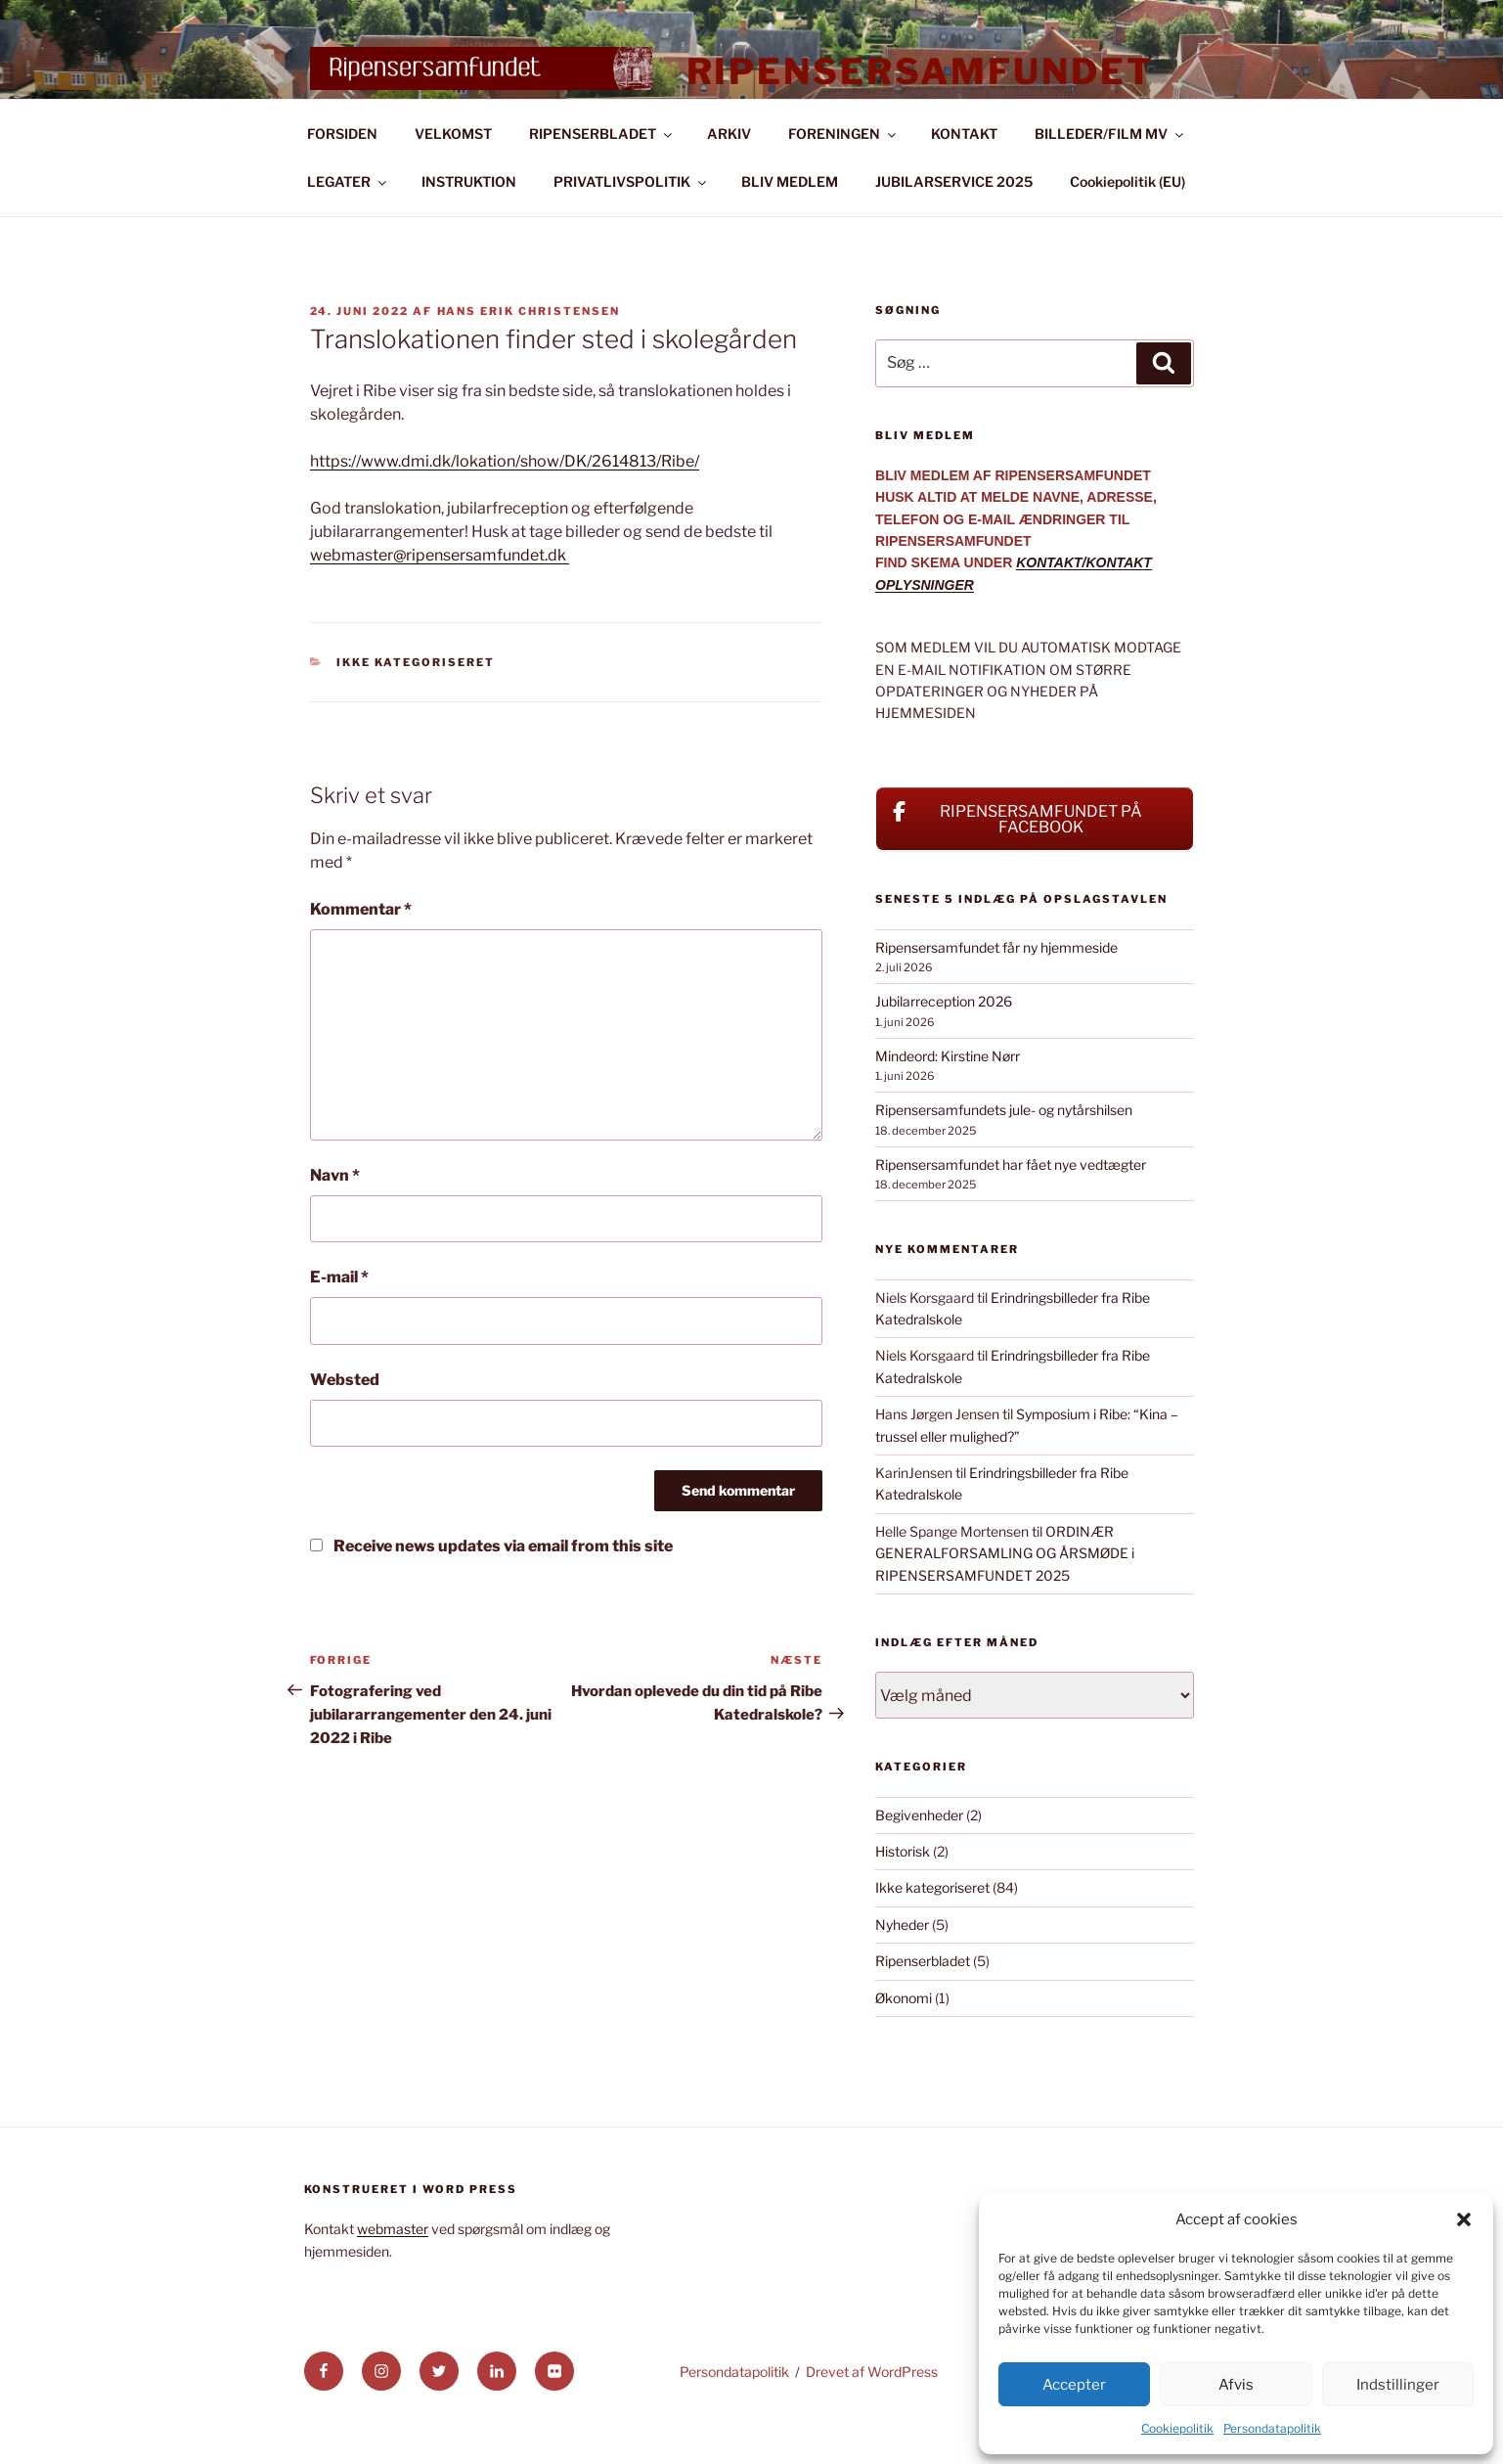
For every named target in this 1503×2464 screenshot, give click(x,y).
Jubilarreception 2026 (943, 1046)
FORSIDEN (342, 178)
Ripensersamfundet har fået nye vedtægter (1010, 1209)
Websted (344, 1424)
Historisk (902, 1896)
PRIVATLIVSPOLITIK (631, 226)
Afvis (1236, 2385)
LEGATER (348, 226)
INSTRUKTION (468, 226)
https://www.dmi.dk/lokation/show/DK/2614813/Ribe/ (504, 506)
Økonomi (903, 2043)
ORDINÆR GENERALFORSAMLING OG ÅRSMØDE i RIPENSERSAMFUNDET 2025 (1004, 1598)
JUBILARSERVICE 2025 (954, 226)
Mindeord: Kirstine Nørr (947, 1101)
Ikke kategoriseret (415, 707)
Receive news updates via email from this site (491, 1591)
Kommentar (361, 954)
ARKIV (729, 178)
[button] (1464, 2219)
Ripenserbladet (922, 2005)
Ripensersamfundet (920, 71)
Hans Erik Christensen (529, 356)
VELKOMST (453, 178)
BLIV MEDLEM (789, 226)
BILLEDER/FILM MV (1110, 178)
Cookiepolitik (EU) (1127, 226)
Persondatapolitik (1272, 2428)
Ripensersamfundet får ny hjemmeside (996, 992)
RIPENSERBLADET (602, 178)
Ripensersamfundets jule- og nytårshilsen (1003, 1154)
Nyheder (902, 1969)
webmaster (392, 2273)
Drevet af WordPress (872, 2416)
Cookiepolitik (1177, 2428)
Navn (335, 1220)
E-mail (339, 1322)
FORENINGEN (843, 178)
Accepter (1074, 2385)
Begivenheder (919, 1860)
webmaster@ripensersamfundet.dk (439, 600)
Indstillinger (1397, 2385)
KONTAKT (964, 178)
